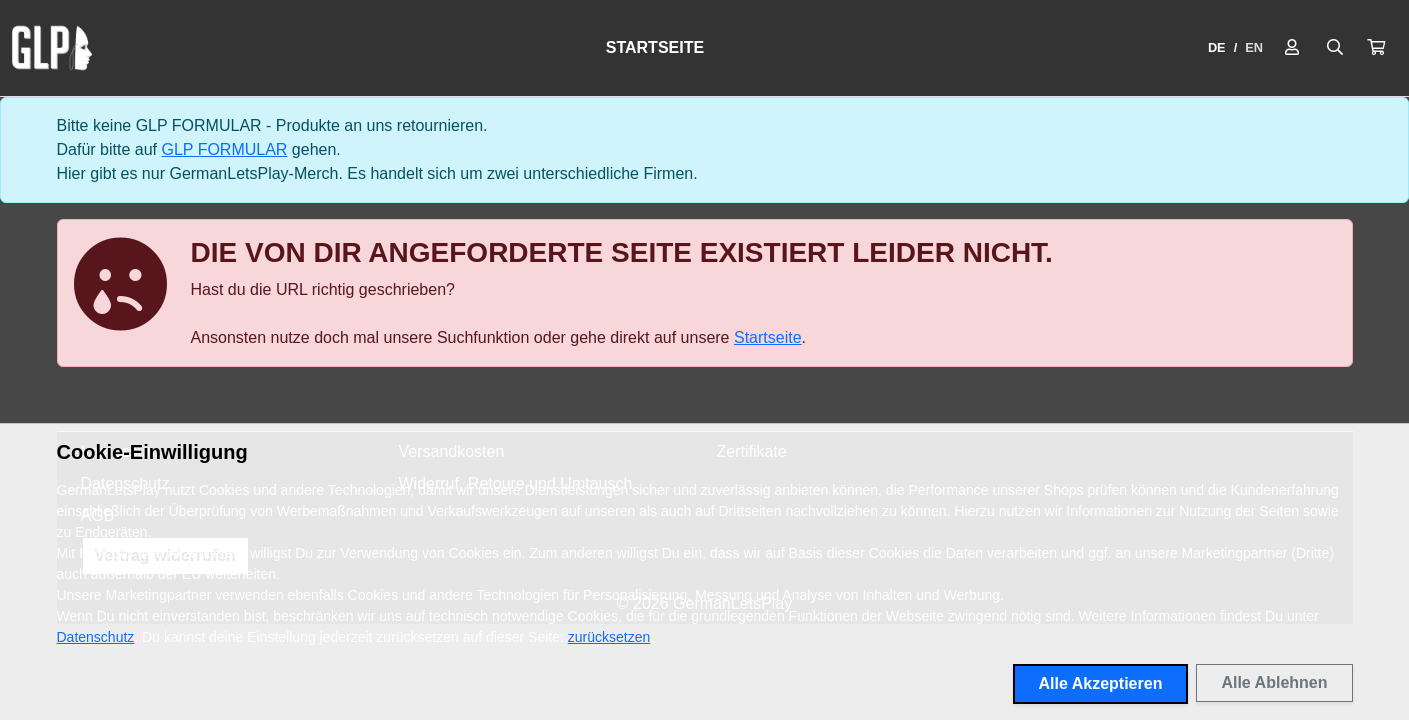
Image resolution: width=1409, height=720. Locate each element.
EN (1254, 47)
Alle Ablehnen (1274, 682)
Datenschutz (96, 637)
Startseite (655, 47)
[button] (1376, 48)
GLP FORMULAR (224, 149)
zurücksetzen (609, 637)
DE (1217, 47)
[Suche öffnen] (1335, 48)
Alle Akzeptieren (1101, 683)
